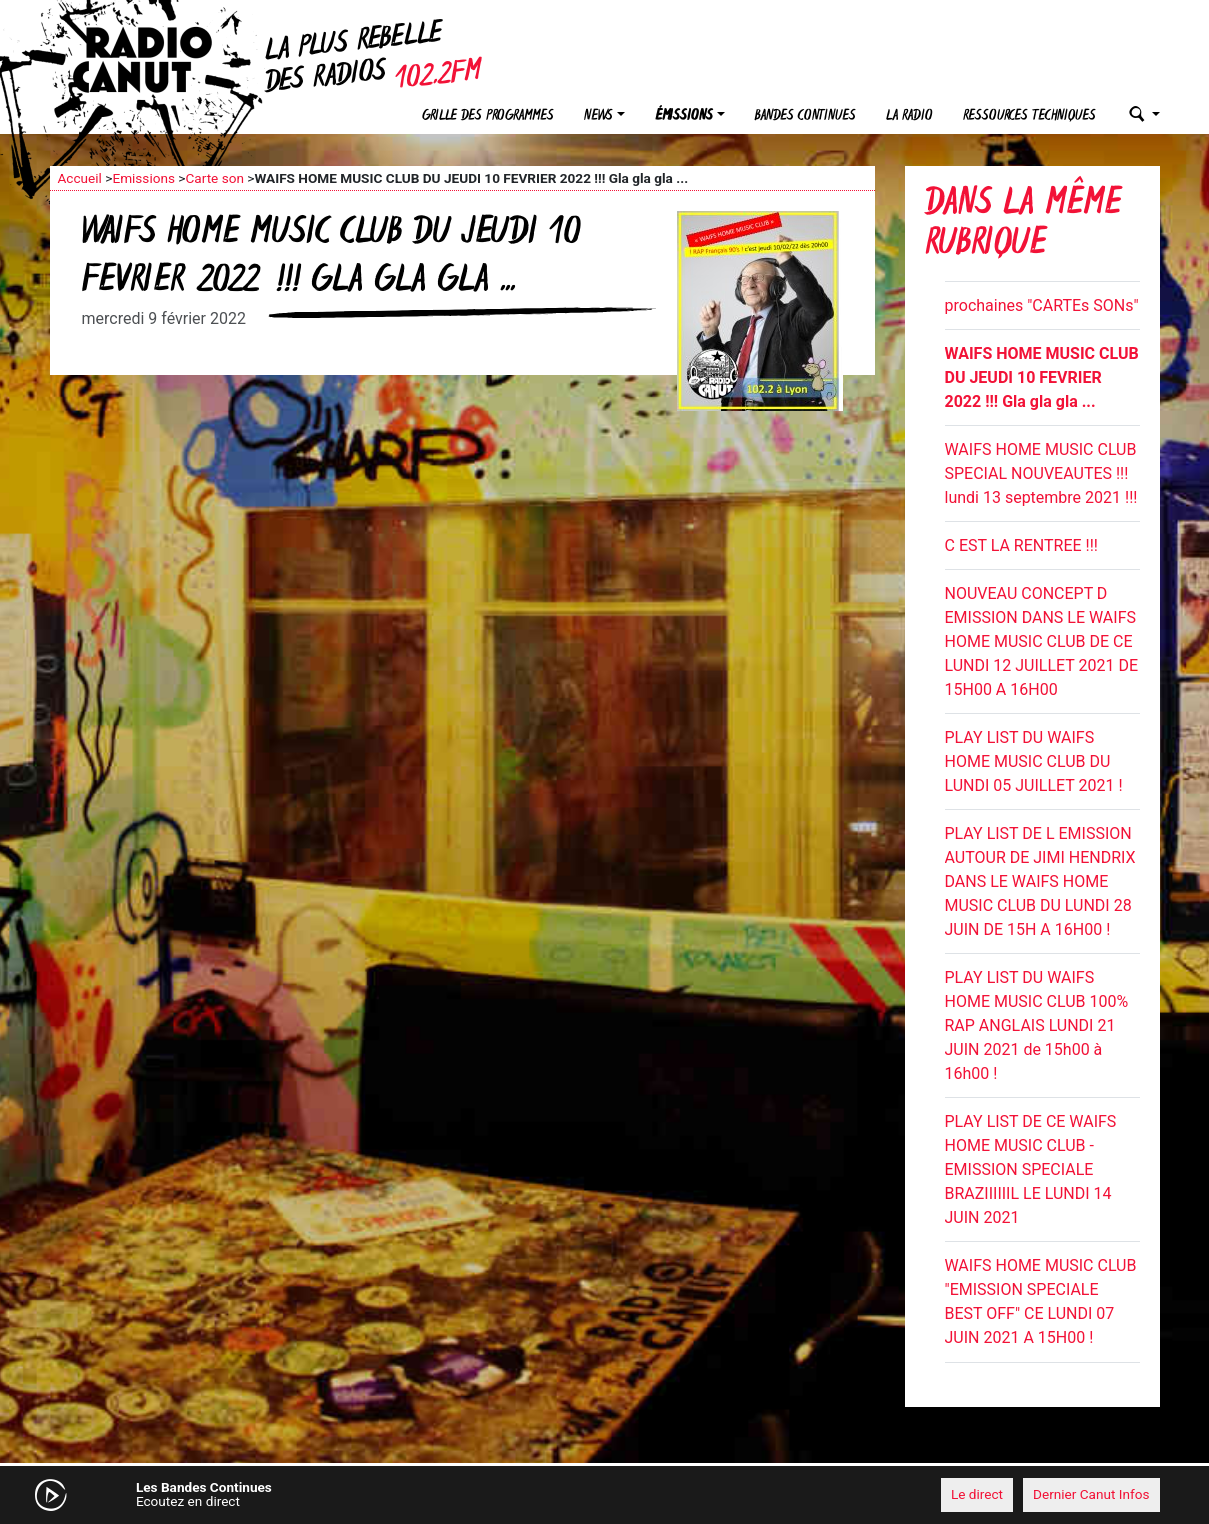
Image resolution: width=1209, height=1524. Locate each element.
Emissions (143, 178)
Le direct (977, 1494)
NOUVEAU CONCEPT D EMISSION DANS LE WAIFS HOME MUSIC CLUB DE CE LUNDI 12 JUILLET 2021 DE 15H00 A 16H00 (1042, 641)
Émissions (684, 116)
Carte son (214, 178)
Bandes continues (805, 116)
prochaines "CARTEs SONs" (1042, 305)
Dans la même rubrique (1023, 225)
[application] (605, 1495)
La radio (909, 116)
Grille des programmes (488, 116)
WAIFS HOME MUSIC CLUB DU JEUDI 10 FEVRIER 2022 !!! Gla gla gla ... (1042, 377)
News (598, 116)
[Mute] (360, 1494)
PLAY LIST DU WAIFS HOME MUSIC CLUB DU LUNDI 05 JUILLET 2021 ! (1034, 761)
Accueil (80, 178)
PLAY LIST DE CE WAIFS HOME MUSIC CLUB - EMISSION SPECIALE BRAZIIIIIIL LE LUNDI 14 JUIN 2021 (1031, 1169)
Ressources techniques (1029, 116)
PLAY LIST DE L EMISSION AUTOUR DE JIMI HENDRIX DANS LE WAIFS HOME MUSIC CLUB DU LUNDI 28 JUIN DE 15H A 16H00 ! (1040, 881)
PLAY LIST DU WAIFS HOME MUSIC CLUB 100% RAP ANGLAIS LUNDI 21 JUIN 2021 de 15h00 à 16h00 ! (1037, 1025)
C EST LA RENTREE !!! (1021, 545)
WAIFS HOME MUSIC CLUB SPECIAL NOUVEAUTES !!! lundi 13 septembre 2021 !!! (1041, 473)
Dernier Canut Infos (1091, 1494)
